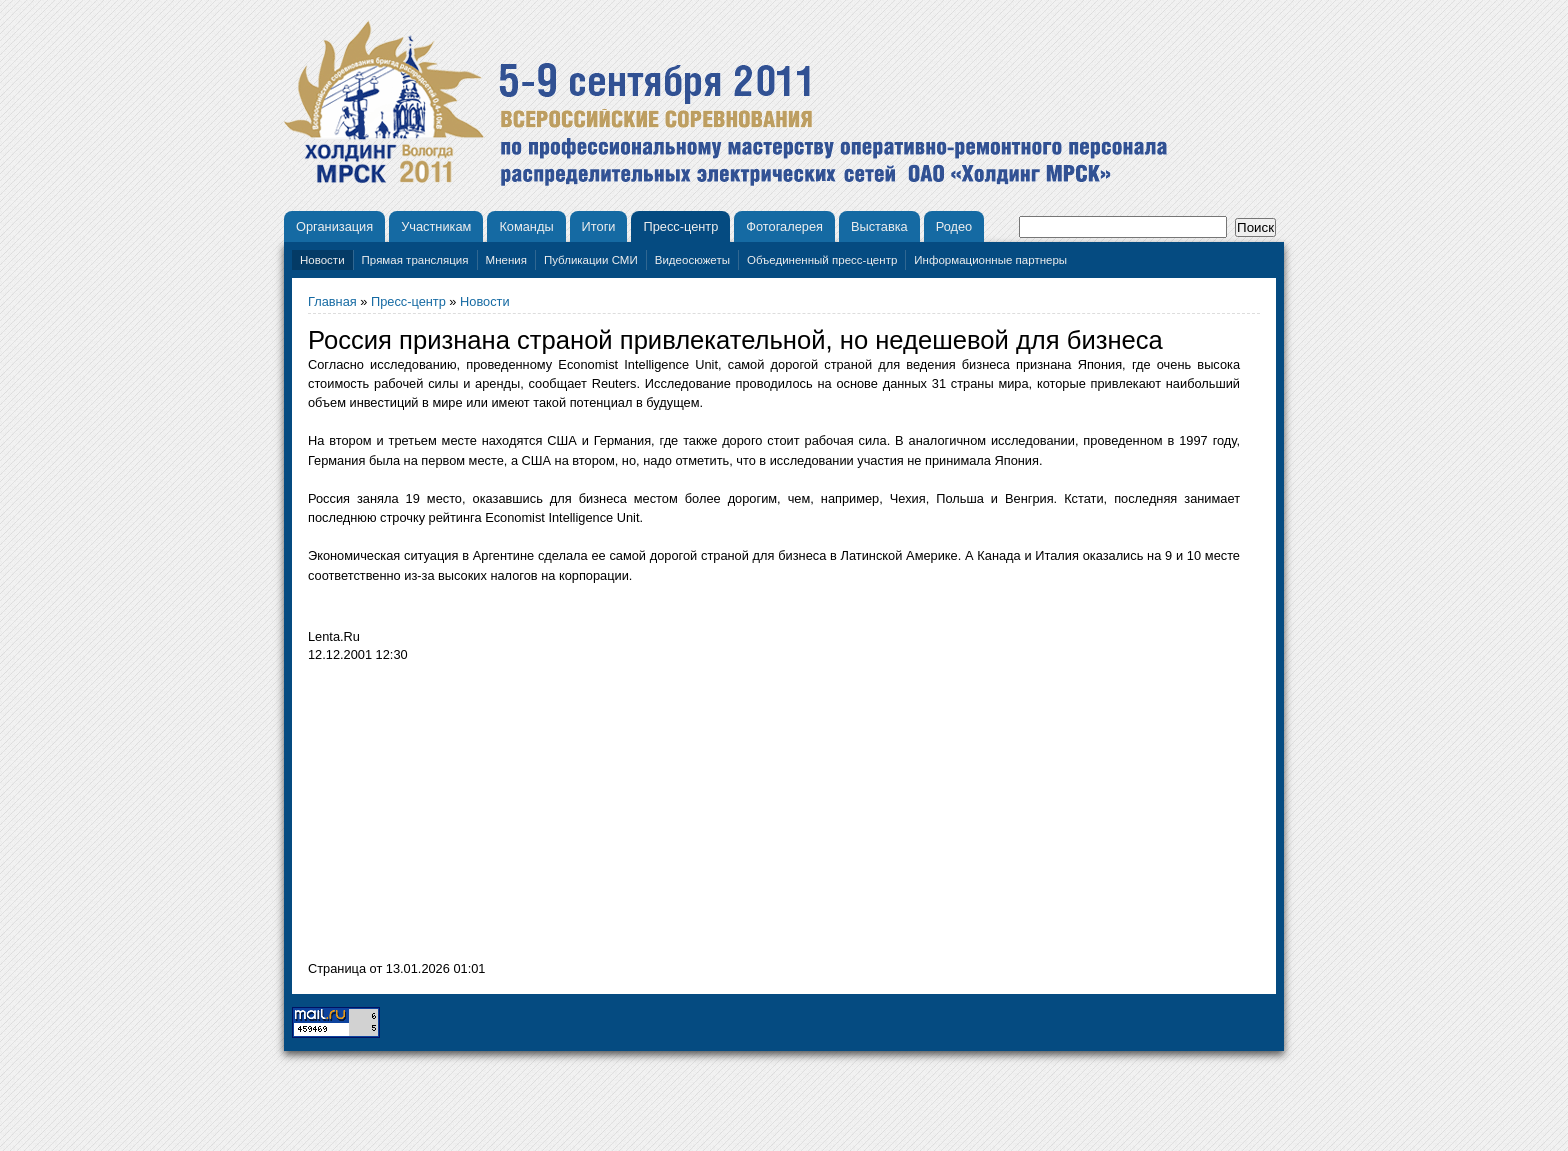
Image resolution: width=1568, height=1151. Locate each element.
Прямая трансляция (415, 260)
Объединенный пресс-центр (822, 260)
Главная (332, 301)
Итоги (599, 226)
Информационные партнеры (990, 260)
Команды (526, 226)
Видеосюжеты (692, 260)
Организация (334, 226)
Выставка (879, 226)
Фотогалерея (784, 226)
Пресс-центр (680, 226)
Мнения (506, 260)
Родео (954, 226)
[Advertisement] (476, 817)
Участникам (436, 226)
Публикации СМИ (591, 260)
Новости (322, 260)
